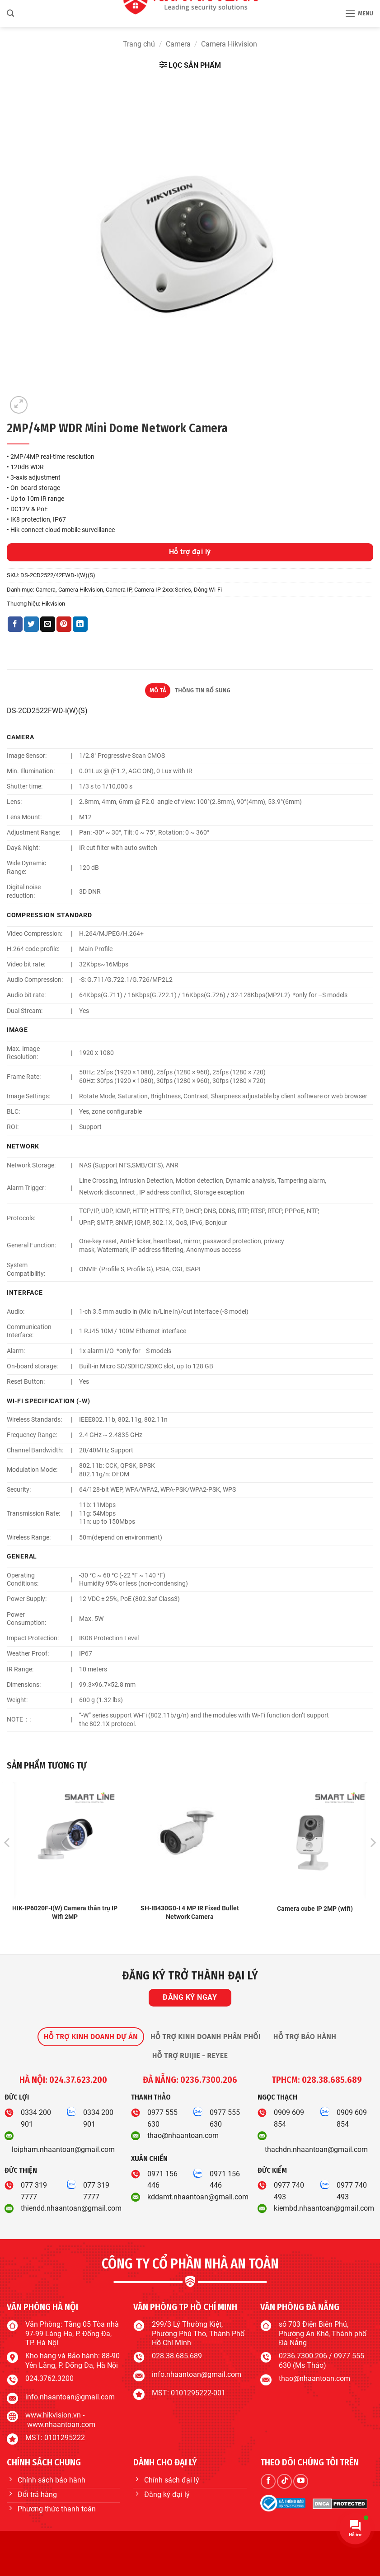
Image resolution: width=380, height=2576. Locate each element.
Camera (178, 44)
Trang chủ (139, 44)
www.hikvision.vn (53, 2415)
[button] (10, 13)
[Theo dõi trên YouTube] (300, 2481)
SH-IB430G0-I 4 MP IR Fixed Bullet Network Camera (190, 1912)
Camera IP (118, 589)
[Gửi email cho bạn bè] (47, 624)
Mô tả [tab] (158, 690)
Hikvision (53, 603)
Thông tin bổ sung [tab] (202, 690)
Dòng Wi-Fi (208, 589)
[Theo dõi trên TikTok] (284, 2481)
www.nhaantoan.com (61, 2424)
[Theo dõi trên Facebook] (268, 2481)
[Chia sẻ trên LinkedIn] (80, 624)
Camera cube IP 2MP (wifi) (315, 1909)
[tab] (91, 2036)
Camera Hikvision (229, 44)
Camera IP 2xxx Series (162, 589)
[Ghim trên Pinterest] (63, 624)
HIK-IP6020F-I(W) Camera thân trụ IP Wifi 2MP (64, 1912)
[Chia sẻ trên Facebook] (15, 624)
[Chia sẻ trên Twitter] (31, 624)
